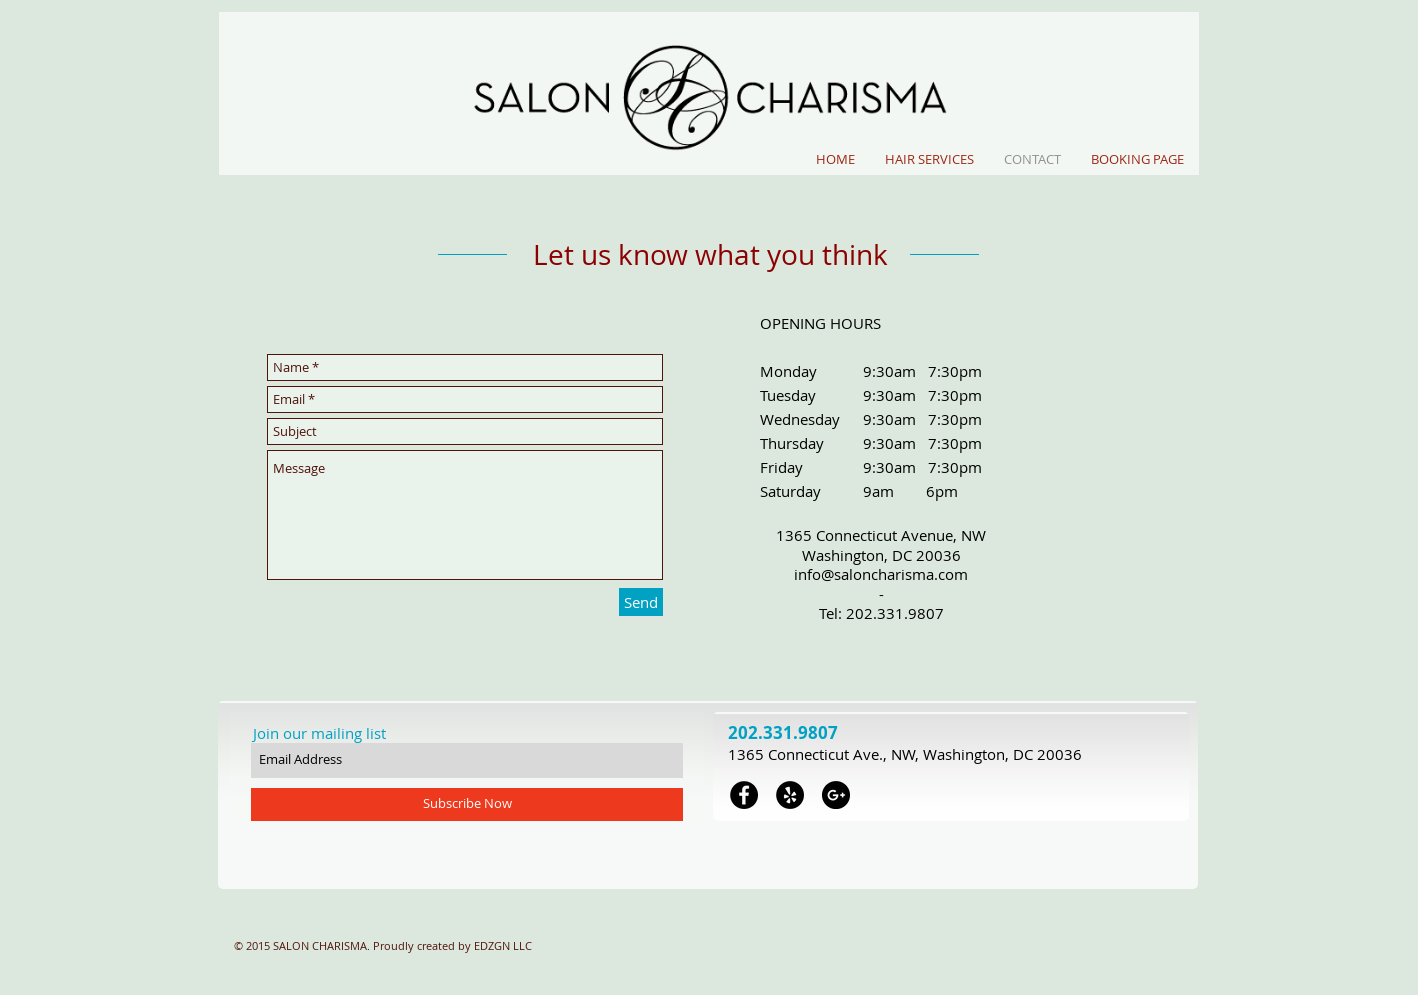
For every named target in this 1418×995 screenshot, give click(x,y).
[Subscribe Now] (467, 804)
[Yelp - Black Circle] (790, 795)
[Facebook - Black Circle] (744, 795)
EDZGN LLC (503, 945)
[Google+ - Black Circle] (836, 795)
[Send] (641, 602)
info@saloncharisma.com (881, 574)
